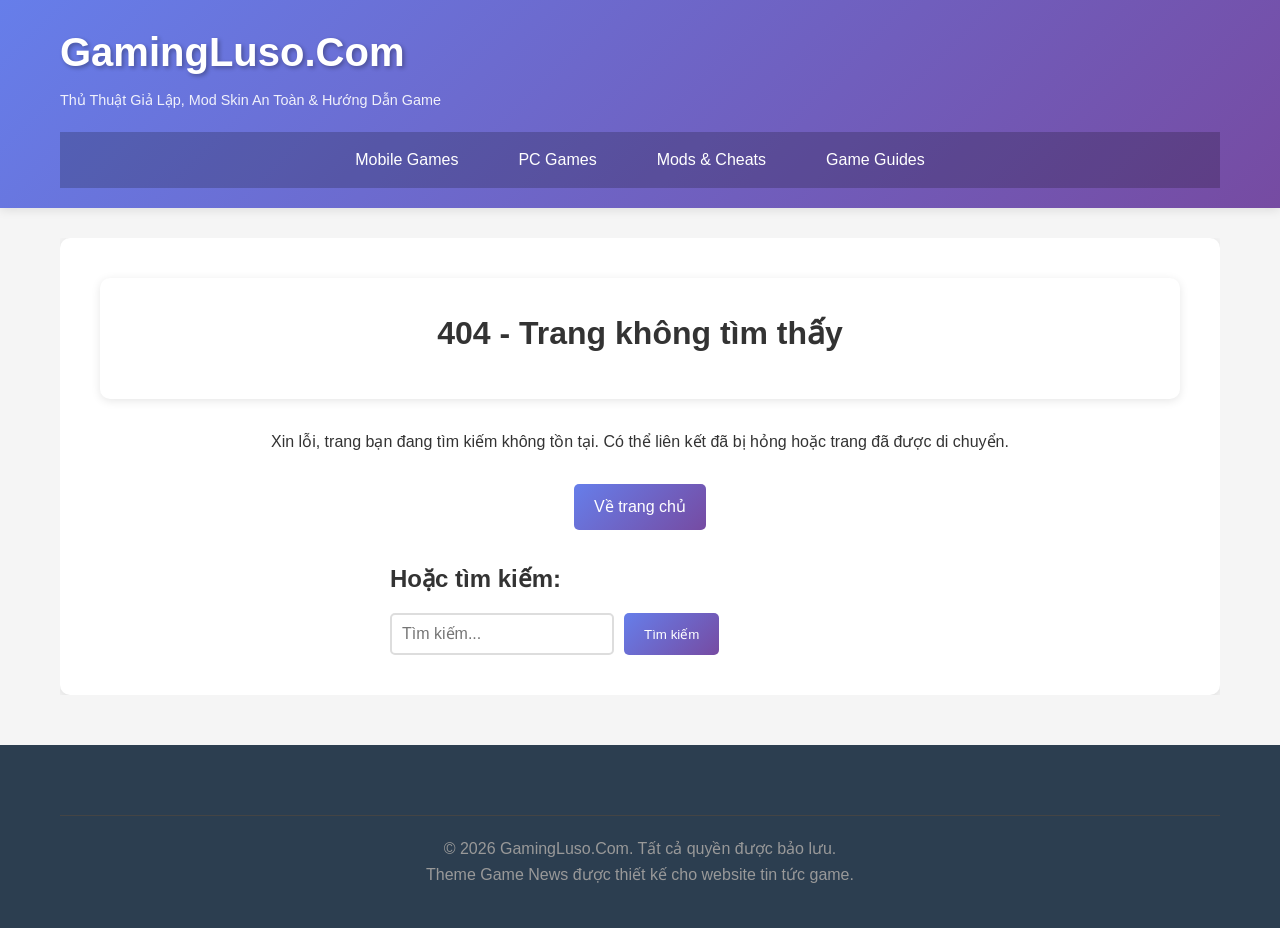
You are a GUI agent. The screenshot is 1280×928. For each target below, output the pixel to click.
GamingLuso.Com (232, 52)
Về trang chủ (640, 506)
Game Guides (875, 159)
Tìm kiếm (671, 634)
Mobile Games (406, 159)
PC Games (557, 159)
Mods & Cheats (711, 159)
